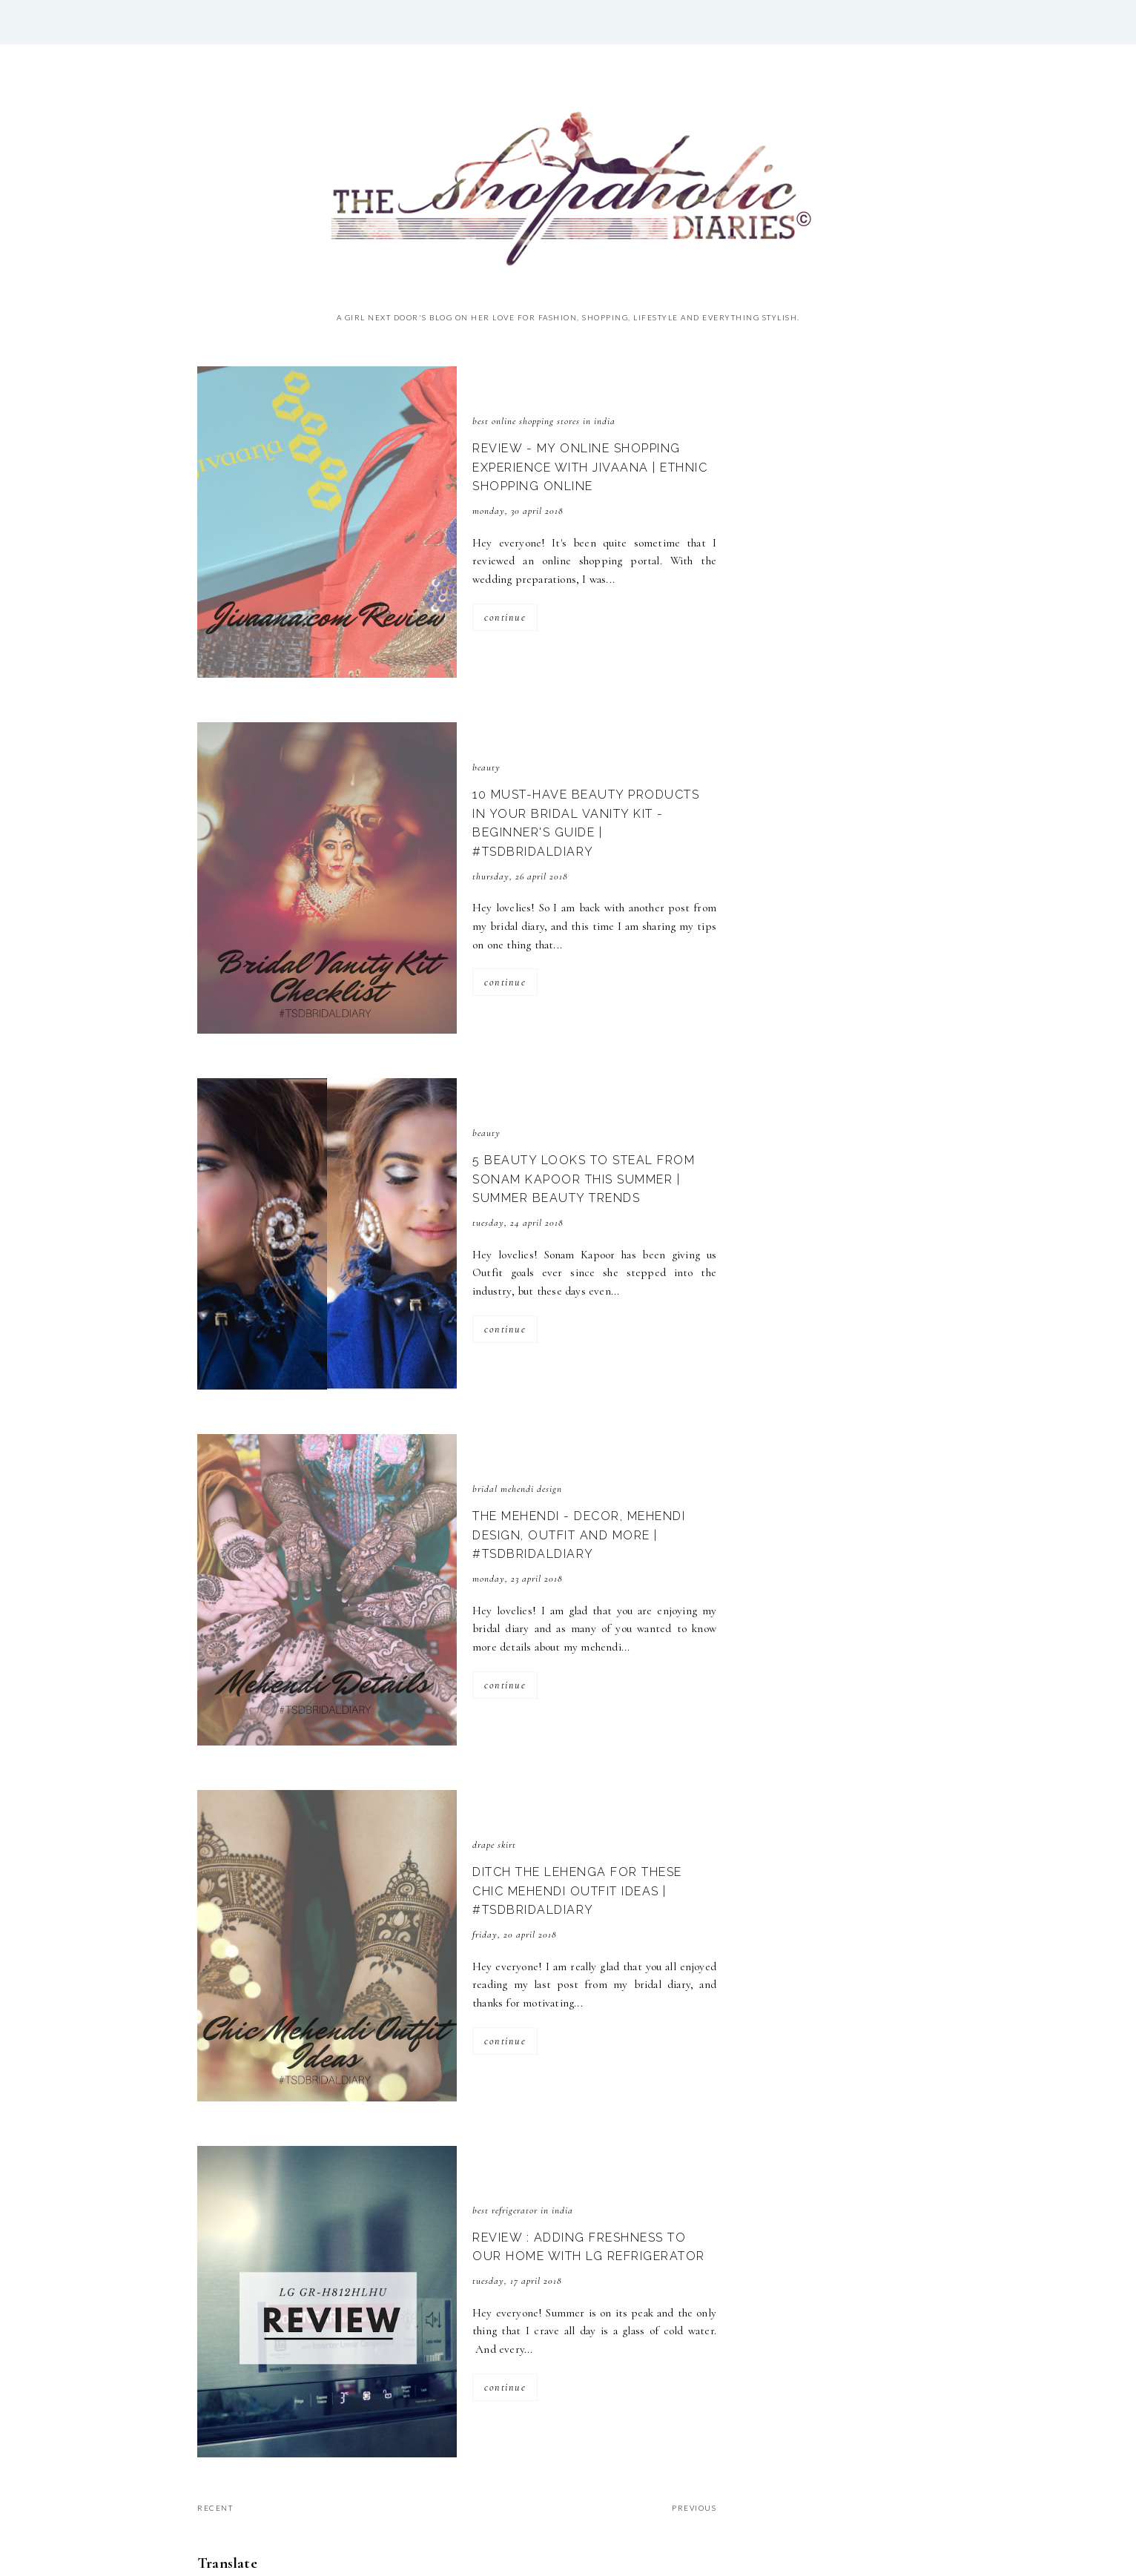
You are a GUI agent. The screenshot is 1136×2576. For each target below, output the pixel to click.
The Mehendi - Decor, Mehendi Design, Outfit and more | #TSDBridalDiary (578, 1535)
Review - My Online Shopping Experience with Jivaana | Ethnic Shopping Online (589, 467)
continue (505, 617)
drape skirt (494, 1845)
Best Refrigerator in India (522, 2210)
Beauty (486, 767)
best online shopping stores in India (543, 421)
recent (215, 2507)
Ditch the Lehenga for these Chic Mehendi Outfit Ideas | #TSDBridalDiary (577, 1891)
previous (694, 2507)
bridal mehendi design (517, 1489)
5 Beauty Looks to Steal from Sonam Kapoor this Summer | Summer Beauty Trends (583, 1179)
